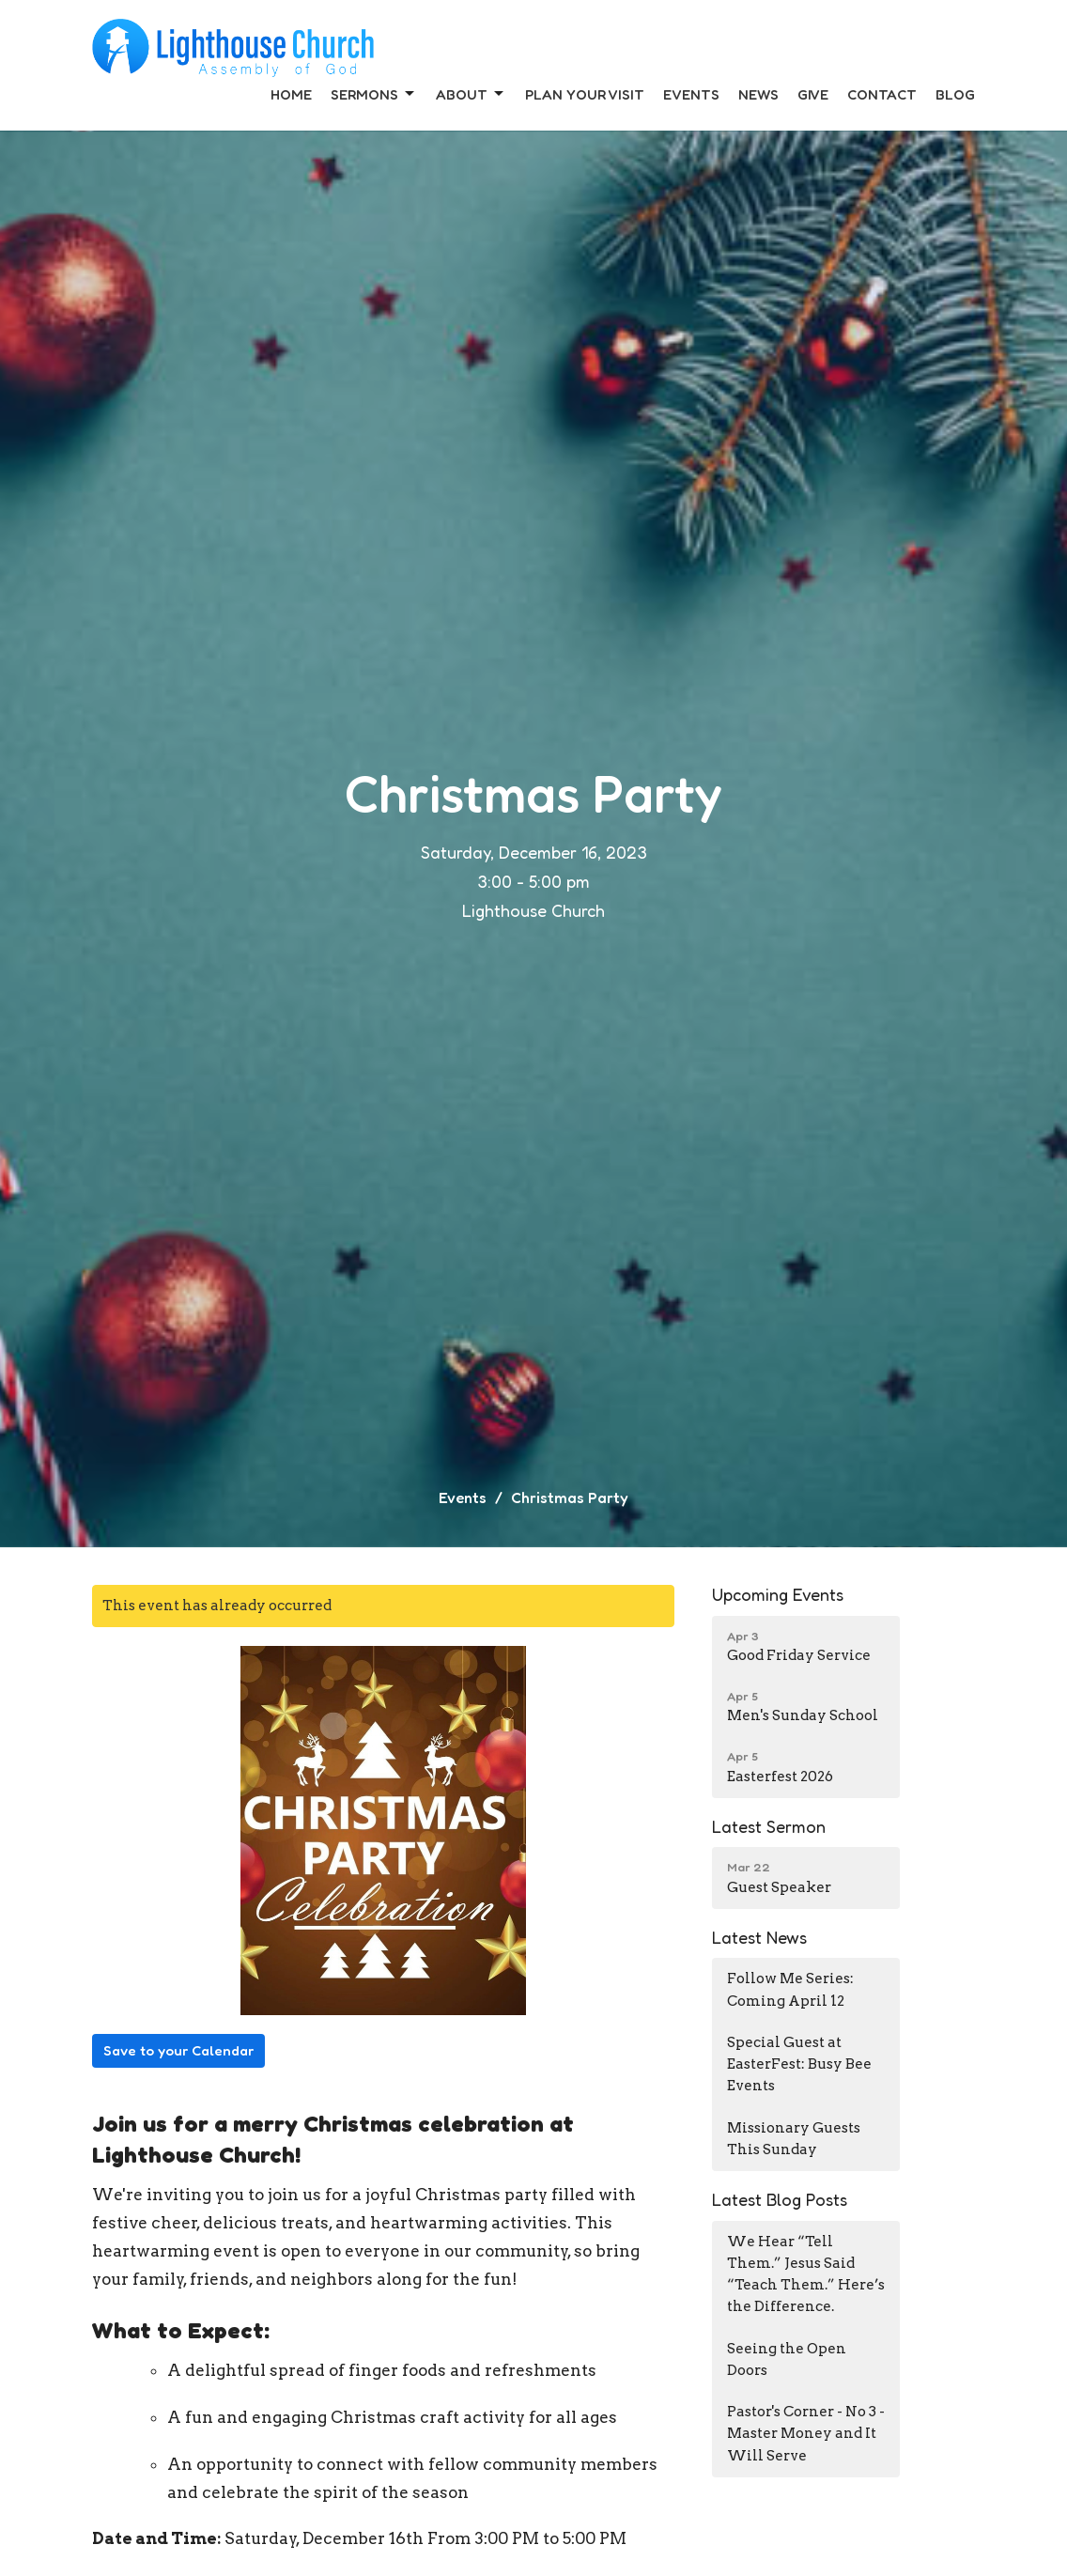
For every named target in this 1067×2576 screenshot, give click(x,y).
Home (291, 94)
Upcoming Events (777, 1594)
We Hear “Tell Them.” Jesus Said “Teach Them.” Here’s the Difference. (806, 2274)
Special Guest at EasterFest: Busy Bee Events (799, 2064)
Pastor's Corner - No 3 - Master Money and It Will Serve (806, 2433)
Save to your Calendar (178, 2050)
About (471, 94)
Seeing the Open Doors (786, 2359)
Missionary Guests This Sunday (793, 2138)
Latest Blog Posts (779, 2199)
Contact (882, 94)
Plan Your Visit (584, 94)
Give (812, 94)
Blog (955, 94)
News (758, 94)
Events (691, 94)
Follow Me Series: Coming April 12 (790, 1989)
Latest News (759, 1937)
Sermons (374, 94)
